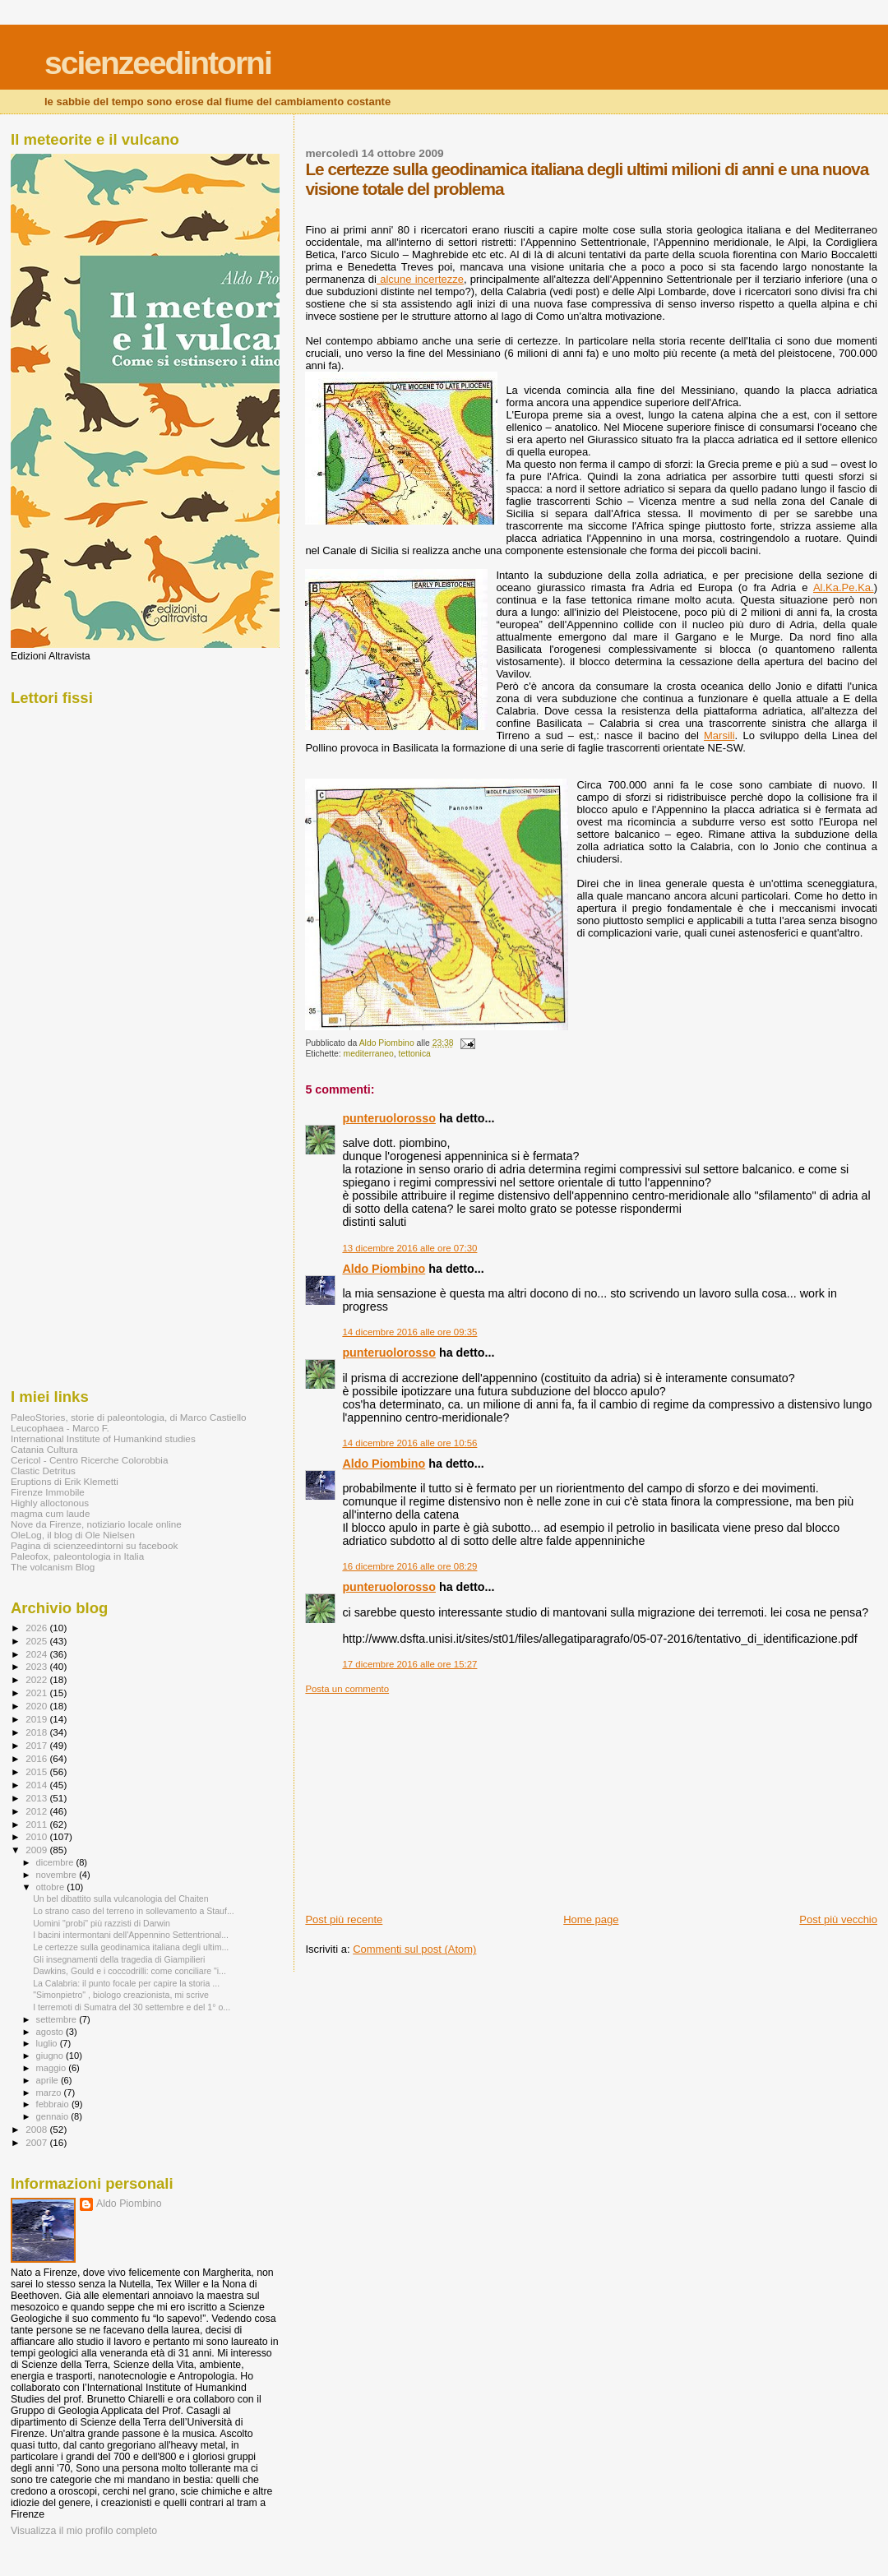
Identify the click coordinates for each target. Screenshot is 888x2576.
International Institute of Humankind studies (103, 1438)
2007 (37, 2142)
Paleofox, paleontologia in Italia (77, 1556)
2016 (37, 1758)
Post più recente (343, 1919)
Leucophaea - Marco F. (60, 1427)
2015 (37, 1771)
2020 (37, 1705)
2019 (37, 1718)
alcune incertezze (420, 279)
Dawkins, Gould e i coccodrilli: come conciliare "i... (129, 1971)
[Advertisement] (428, 1797)
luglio (48, 2043)
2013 (37, 1797)
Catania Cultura (44, 1449)
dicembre (56, 1862)
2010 (37, 1836)
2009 (37, 1849)
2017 (37, 1745)
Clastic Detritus (43, 1470)
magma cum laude (50, 1513)
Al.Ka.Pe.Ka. (843, 587)
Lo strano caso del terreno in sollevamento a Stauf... (133, 1911)
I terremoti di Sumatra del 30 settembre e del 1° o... (131, 2007)
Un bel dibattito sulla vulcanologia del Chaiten (120, 1898)
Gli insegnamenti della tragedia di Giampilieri (119, 1959)
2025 (37, 1640)
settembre (58, 2019)
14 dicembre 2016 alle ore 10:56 (409, 1443)
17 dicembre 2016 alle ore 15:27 (409, 1664)
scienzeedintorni (157, 63)
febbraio (54, 2104)
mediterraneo (369, 1053)
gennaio (54, 2116)
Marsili (719, 735)
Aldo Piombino (383, 1268)
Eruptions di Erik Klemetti (64, 1481)
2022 (37, 1679)
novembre (58, 1875)
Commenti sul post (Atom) (414, 1949)
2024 (37, 1654)
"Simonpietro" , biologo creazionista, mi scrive (121, 1995)
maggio (52, 2068)
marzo (50, 2092)
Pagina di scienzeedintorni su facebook (94, 1545)
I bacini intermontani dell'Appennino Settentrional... (131, 1935)
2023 (37, 1666)
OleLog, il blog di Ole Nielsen (73, 1534)
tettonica (415, 1053)
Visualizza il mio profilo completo (84, 2531)
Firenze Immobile (48, 1492)
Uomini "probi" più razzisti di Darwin (101, 1923)
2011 (37, 1824)
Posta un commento (347, 1689)
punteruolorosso (389, 1118)
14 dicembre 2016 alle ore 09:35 (409, 1332)
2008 (37, 2129)
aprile (48, 2080)
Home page (590, 1919)
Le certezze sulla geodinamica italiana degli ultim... (131, 1947)
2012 (37, 1811)
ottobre (51, 1887)
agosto (51, 2032)
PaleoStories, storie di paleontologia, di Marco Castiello (129, 1417)
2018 (37, 1732)
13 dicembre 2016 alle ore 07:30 (409, 1248)
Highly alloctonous (50, 1502)
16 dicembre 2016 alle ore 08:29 (409, 1566)
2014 (37, 1784)
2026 (37, 1627)
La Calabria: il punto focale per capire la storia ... (126, 1983)
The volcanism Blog (53, 1566)
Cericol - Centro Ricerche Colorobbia (89, 1459)
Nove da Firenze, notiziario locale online (96, 1524)
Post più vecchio (838, 1919)
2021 (37, 1692)
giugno (51, 2055)
